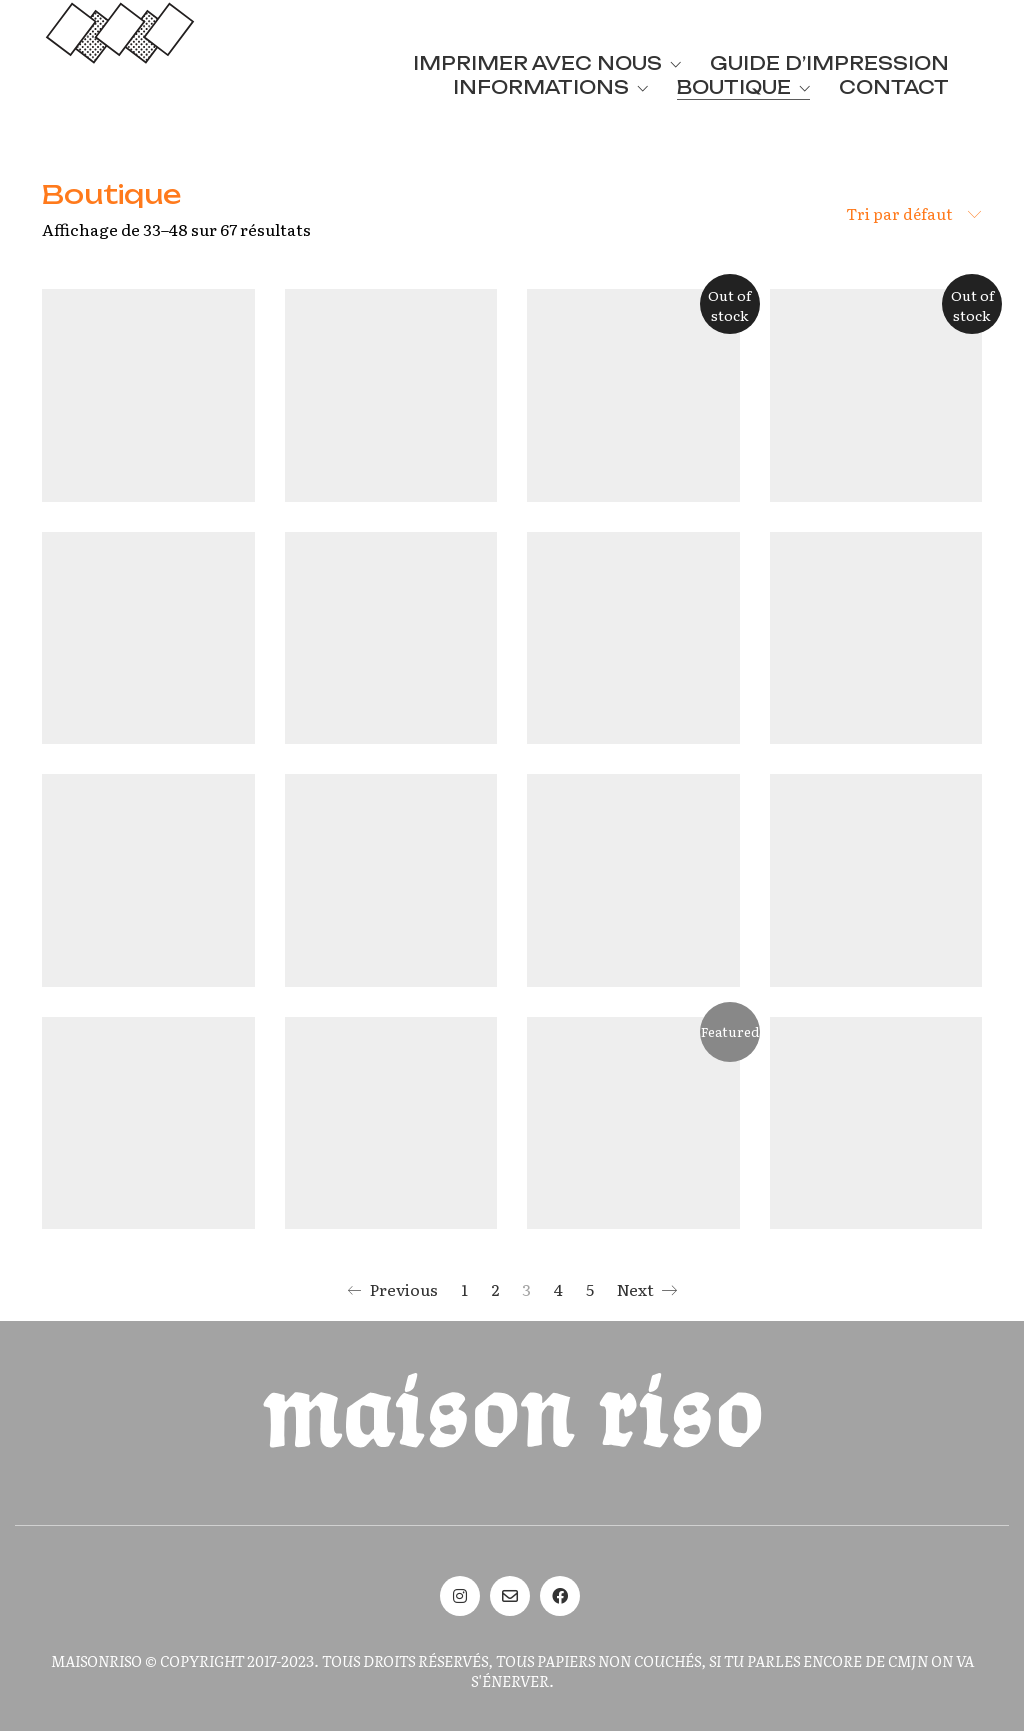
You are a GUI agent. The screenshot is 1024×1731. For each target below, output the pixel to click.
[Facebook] (560, 1596)
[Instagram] (460, 1596)
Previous (392, 1290)
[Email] (510, 1596)
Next (647, 1290)
